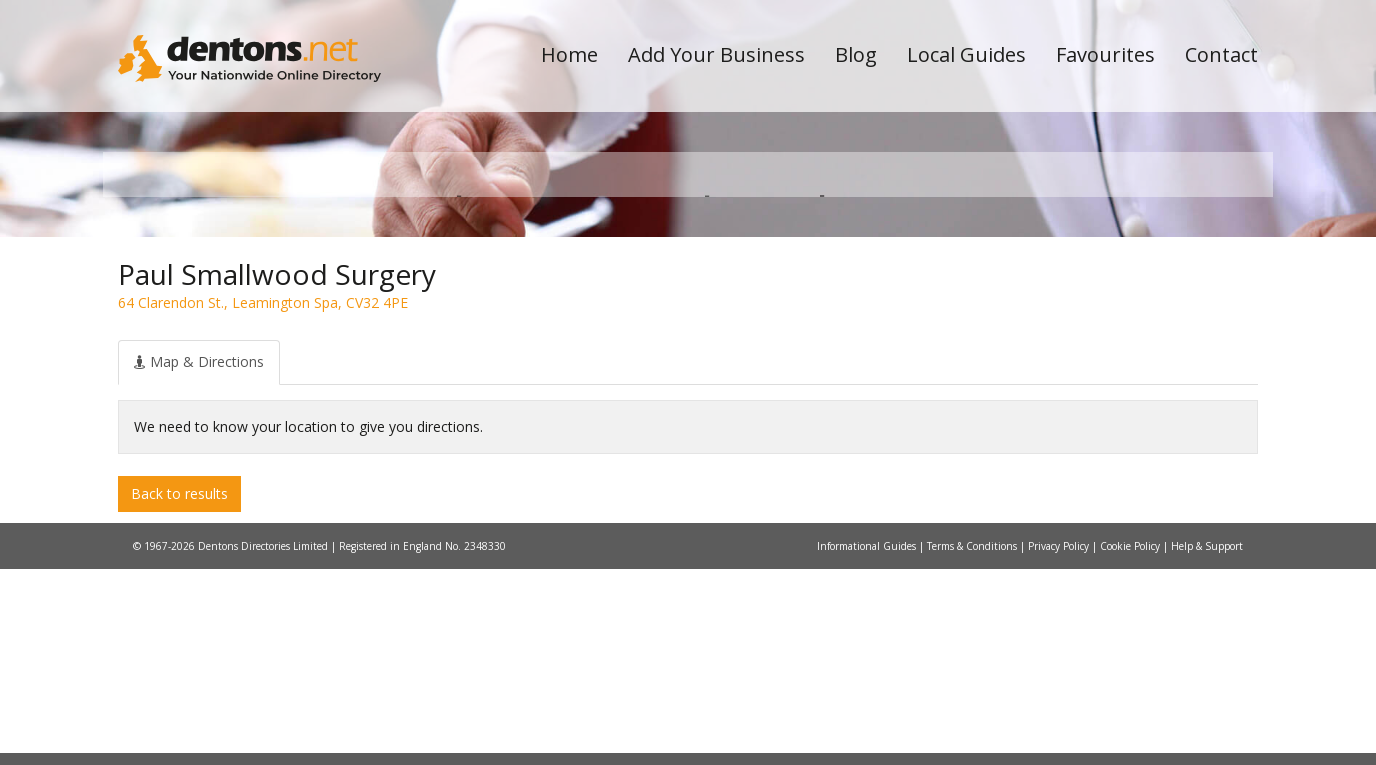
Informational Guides (868, 742)
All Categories (660, 355)
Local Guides (966, 54)
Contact (1221, 54)
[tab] (199, 558)
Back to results (179, 688)
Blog (856, 54)
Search (1121, 321)
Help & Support (1207, 742)
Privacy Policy (1060, 742)
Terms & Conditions (973, 742)
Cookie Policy (1131, 742)
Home (569, 54)
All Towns (214, 355)
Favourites (1105, 54)
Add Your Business (716, 54)
